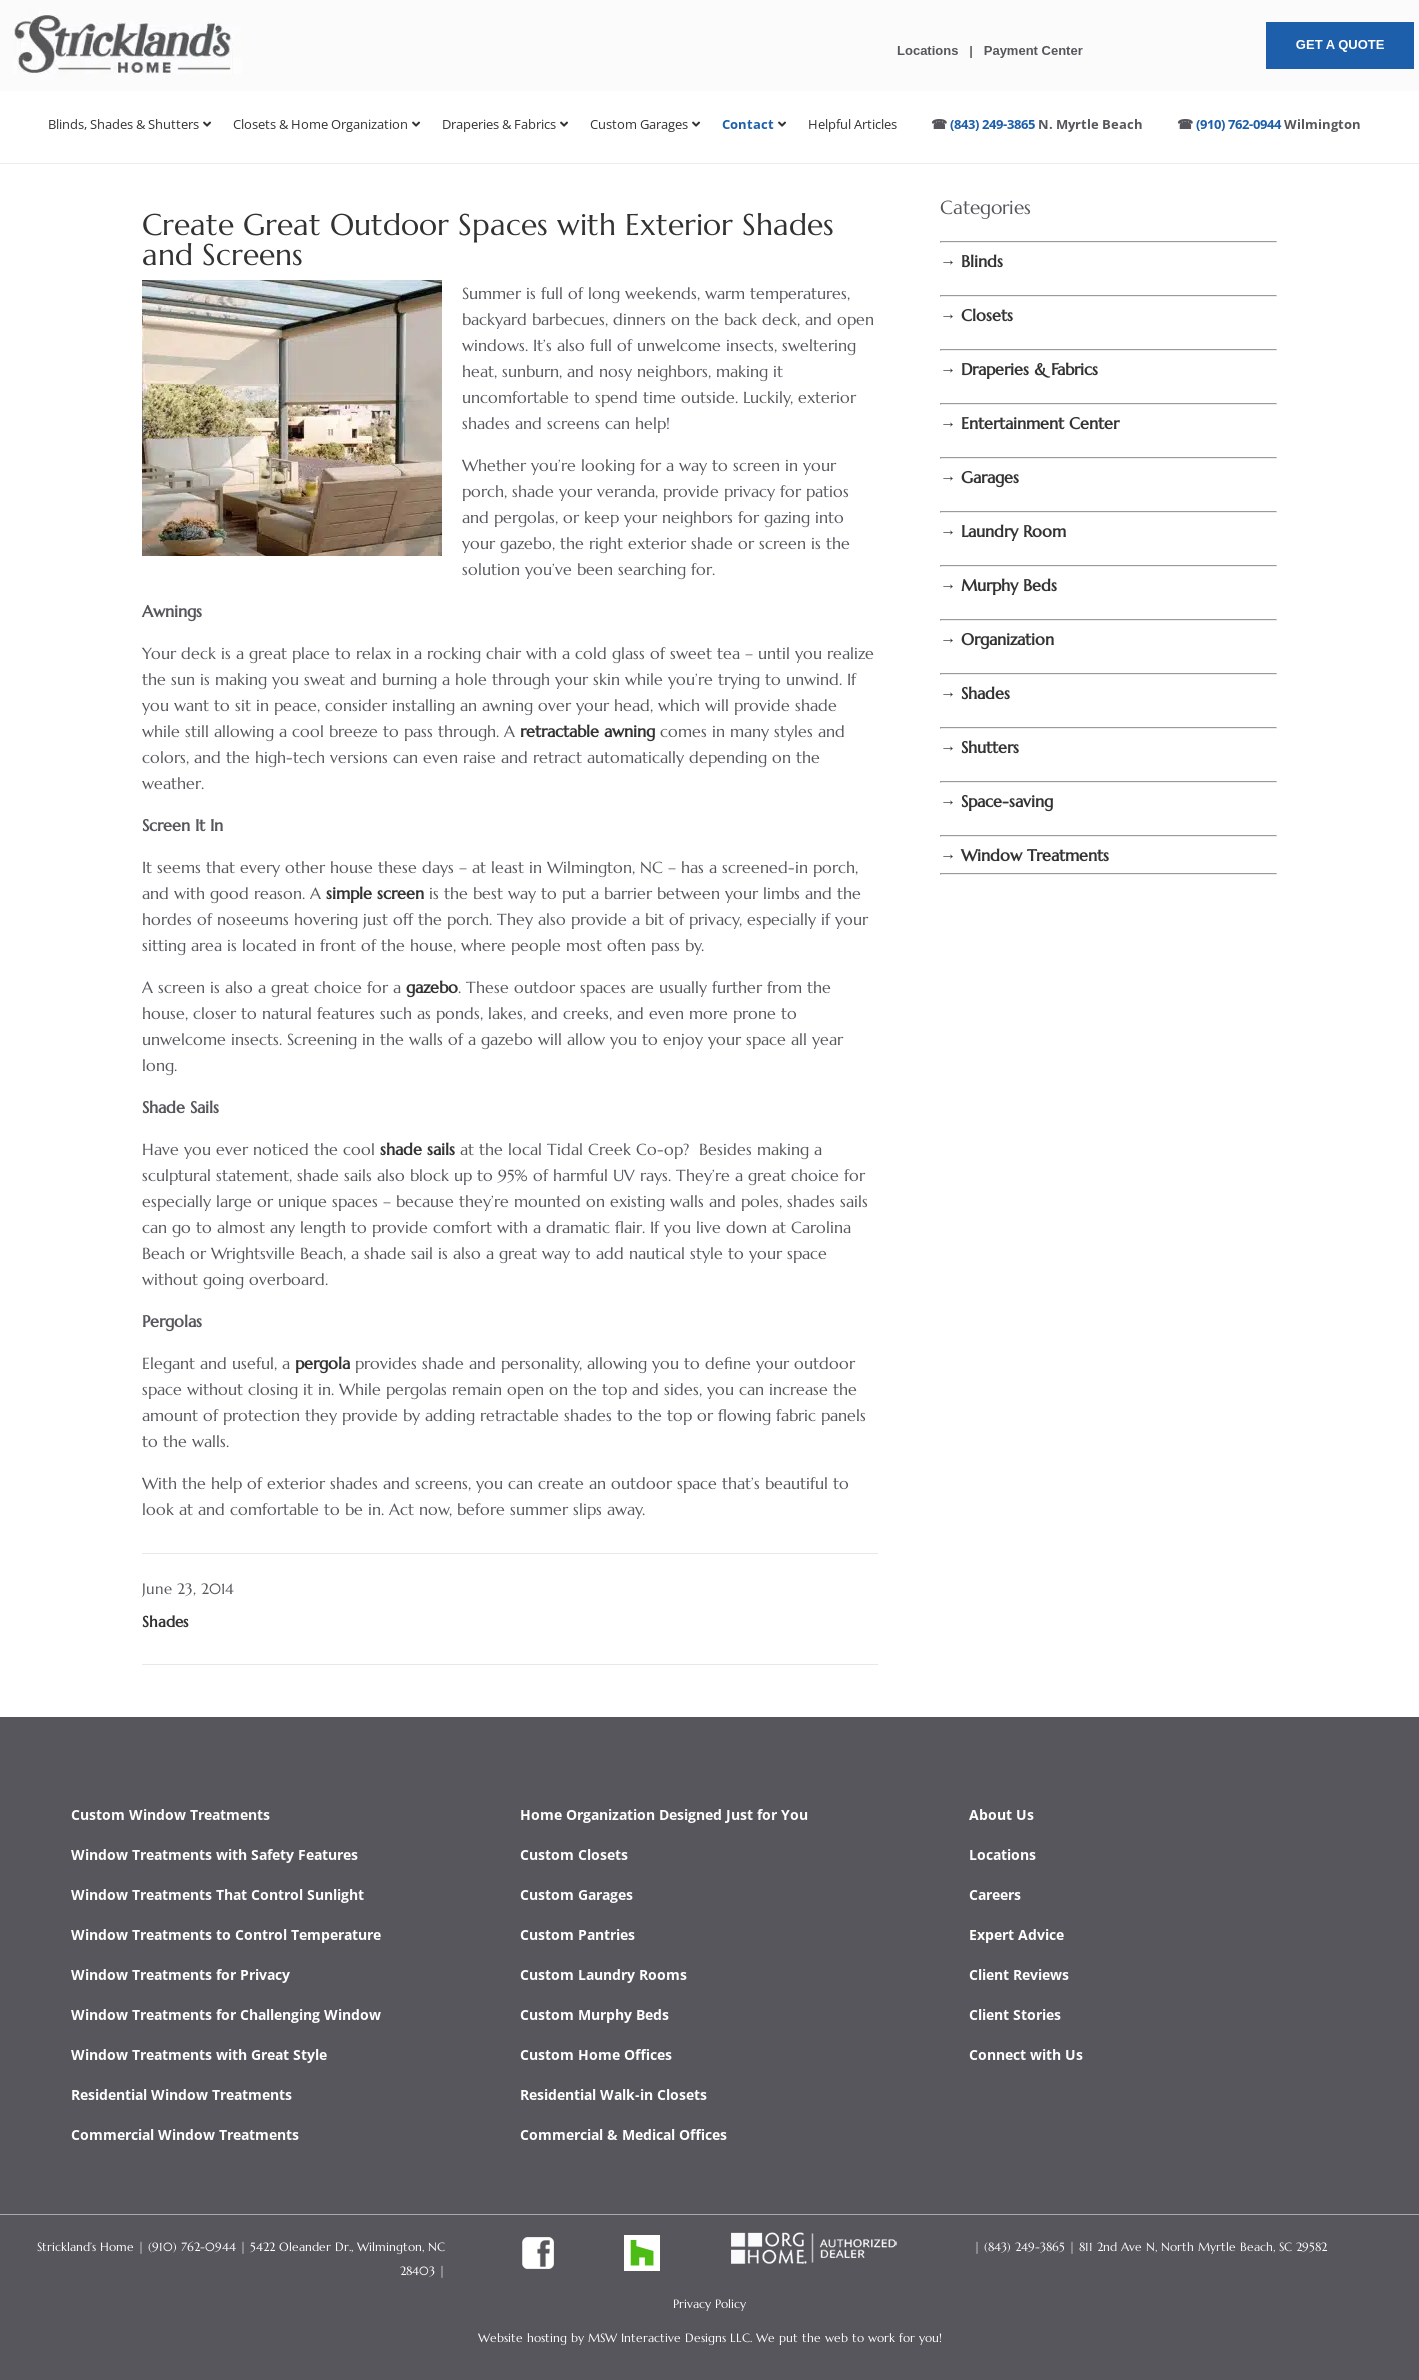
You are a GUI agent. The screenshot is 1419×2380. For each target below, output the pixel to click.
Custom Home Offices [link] (596, 2054)
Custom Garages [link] (576, 1894)
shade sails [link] (415, 1149)
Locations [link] (927, 50)
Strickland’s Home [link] (85, 2246)
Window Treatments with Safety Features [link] (214, 1854)
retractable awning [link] (587, 731)
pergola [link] (325, 1363)
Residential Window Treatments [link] (181, 2094)
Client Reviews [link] (1019, 1974)
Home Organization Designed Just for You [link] (664, 1814)
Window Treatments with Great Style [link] (199, 2054)
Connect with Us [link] (1026, 2054)
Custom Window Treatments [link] (170, 1814)
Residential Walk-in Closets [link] (613, 2094)
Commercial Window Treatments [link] (185, 2134)
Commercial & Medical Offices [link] (623, 2134)
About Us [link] (1001, 1814)
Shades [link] (165, 1621)
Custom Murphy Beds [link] (594, 2014)
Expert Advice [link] (1016, 1934)
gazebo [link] (432, 987)
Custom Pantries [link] (577, 1934)
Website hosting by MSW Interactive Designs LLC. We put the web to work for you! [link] (710, 2337)
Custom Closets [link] (574, 1854)
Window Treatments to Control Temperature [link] (226, 1934)
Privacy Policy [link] (709, 2303)
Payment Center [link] (1033, 50)
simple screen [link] (375, 893)
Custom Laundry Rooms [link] (603, 1974)
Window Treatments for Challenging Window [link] (226, 2014)
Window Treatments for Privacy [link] (180, 1974)
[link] (123, 75)
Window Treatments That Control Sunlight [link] (217, 1894)
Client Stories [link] (1015, 2014)
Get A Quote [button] (1340, 44)
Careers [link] (995, 1894)
